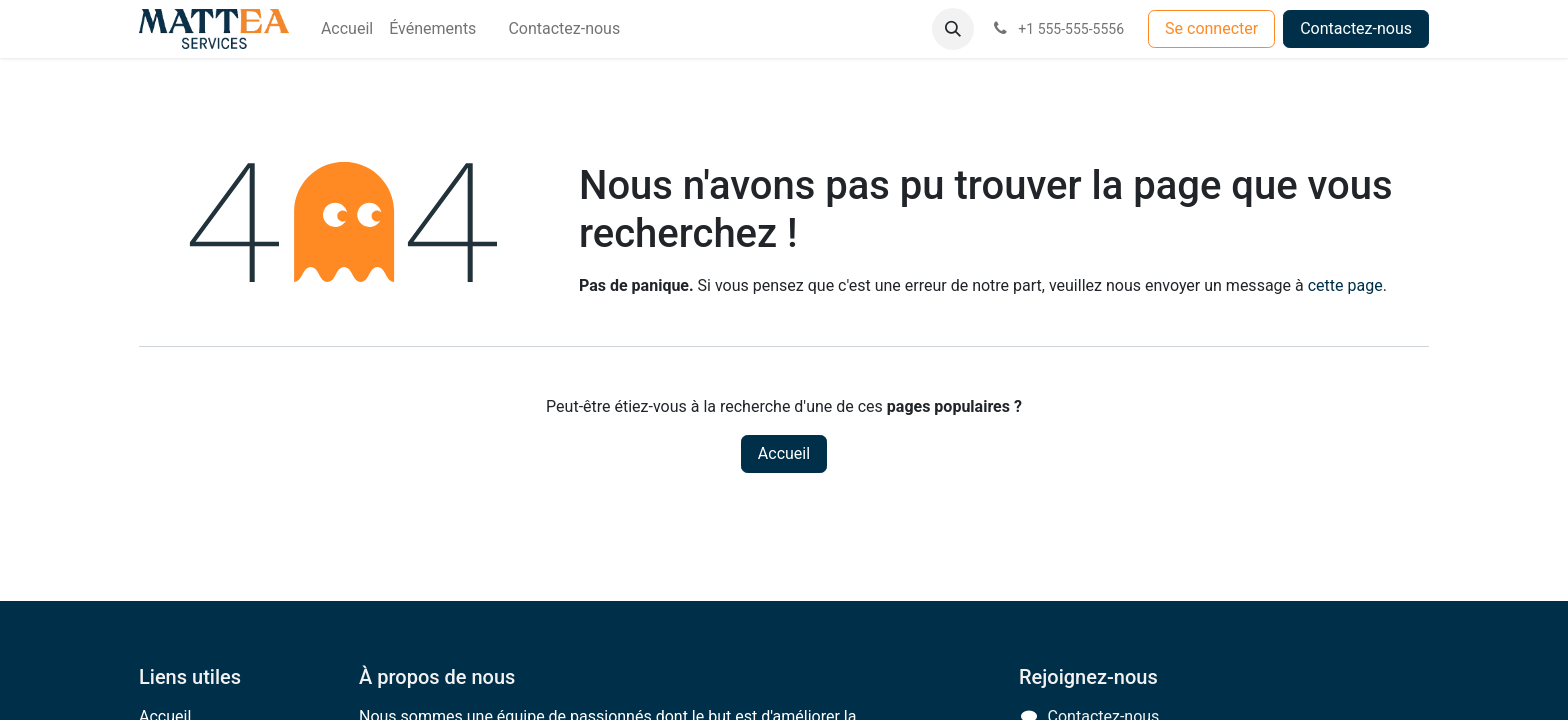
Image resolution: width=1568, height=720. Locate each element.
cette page (1345, 285)
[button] (953, 29)
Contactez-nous (1356, 28)
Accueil (784, 453)
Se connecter (1211, 28)
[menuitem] (347, 29)
